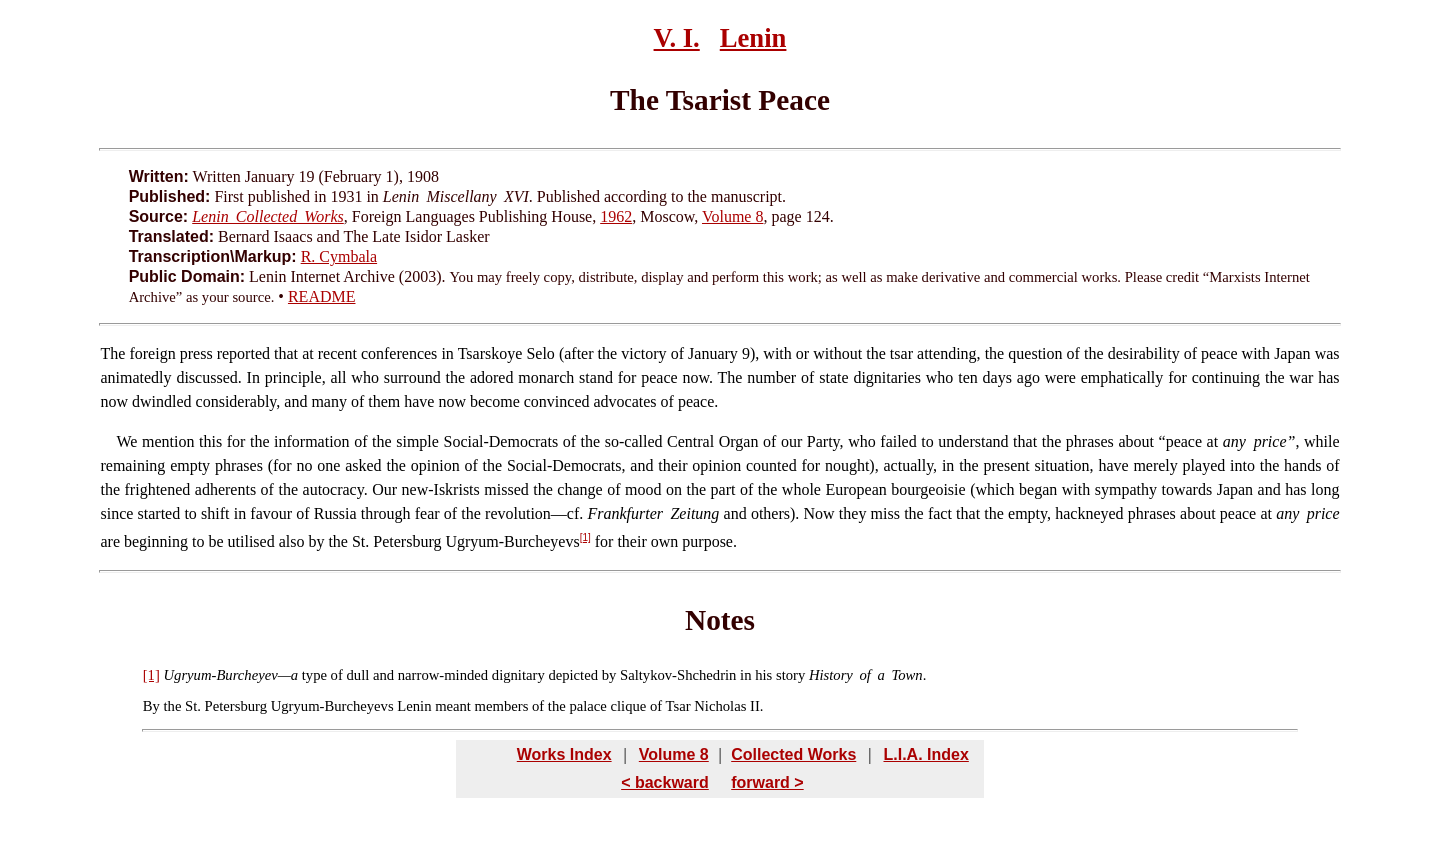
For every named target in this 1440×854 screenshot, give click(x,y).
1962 (616, 216)
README (322, 296)
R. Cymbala (339, 256)
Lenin (753, 38)
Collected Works (793, 754)
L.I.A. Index (925, 754)
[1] (585, 537)
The (112, 353)
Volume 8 (732, 216)
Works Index (564, 754)
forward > (767, 782)
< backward (665, 782)
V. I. (677, 38)
